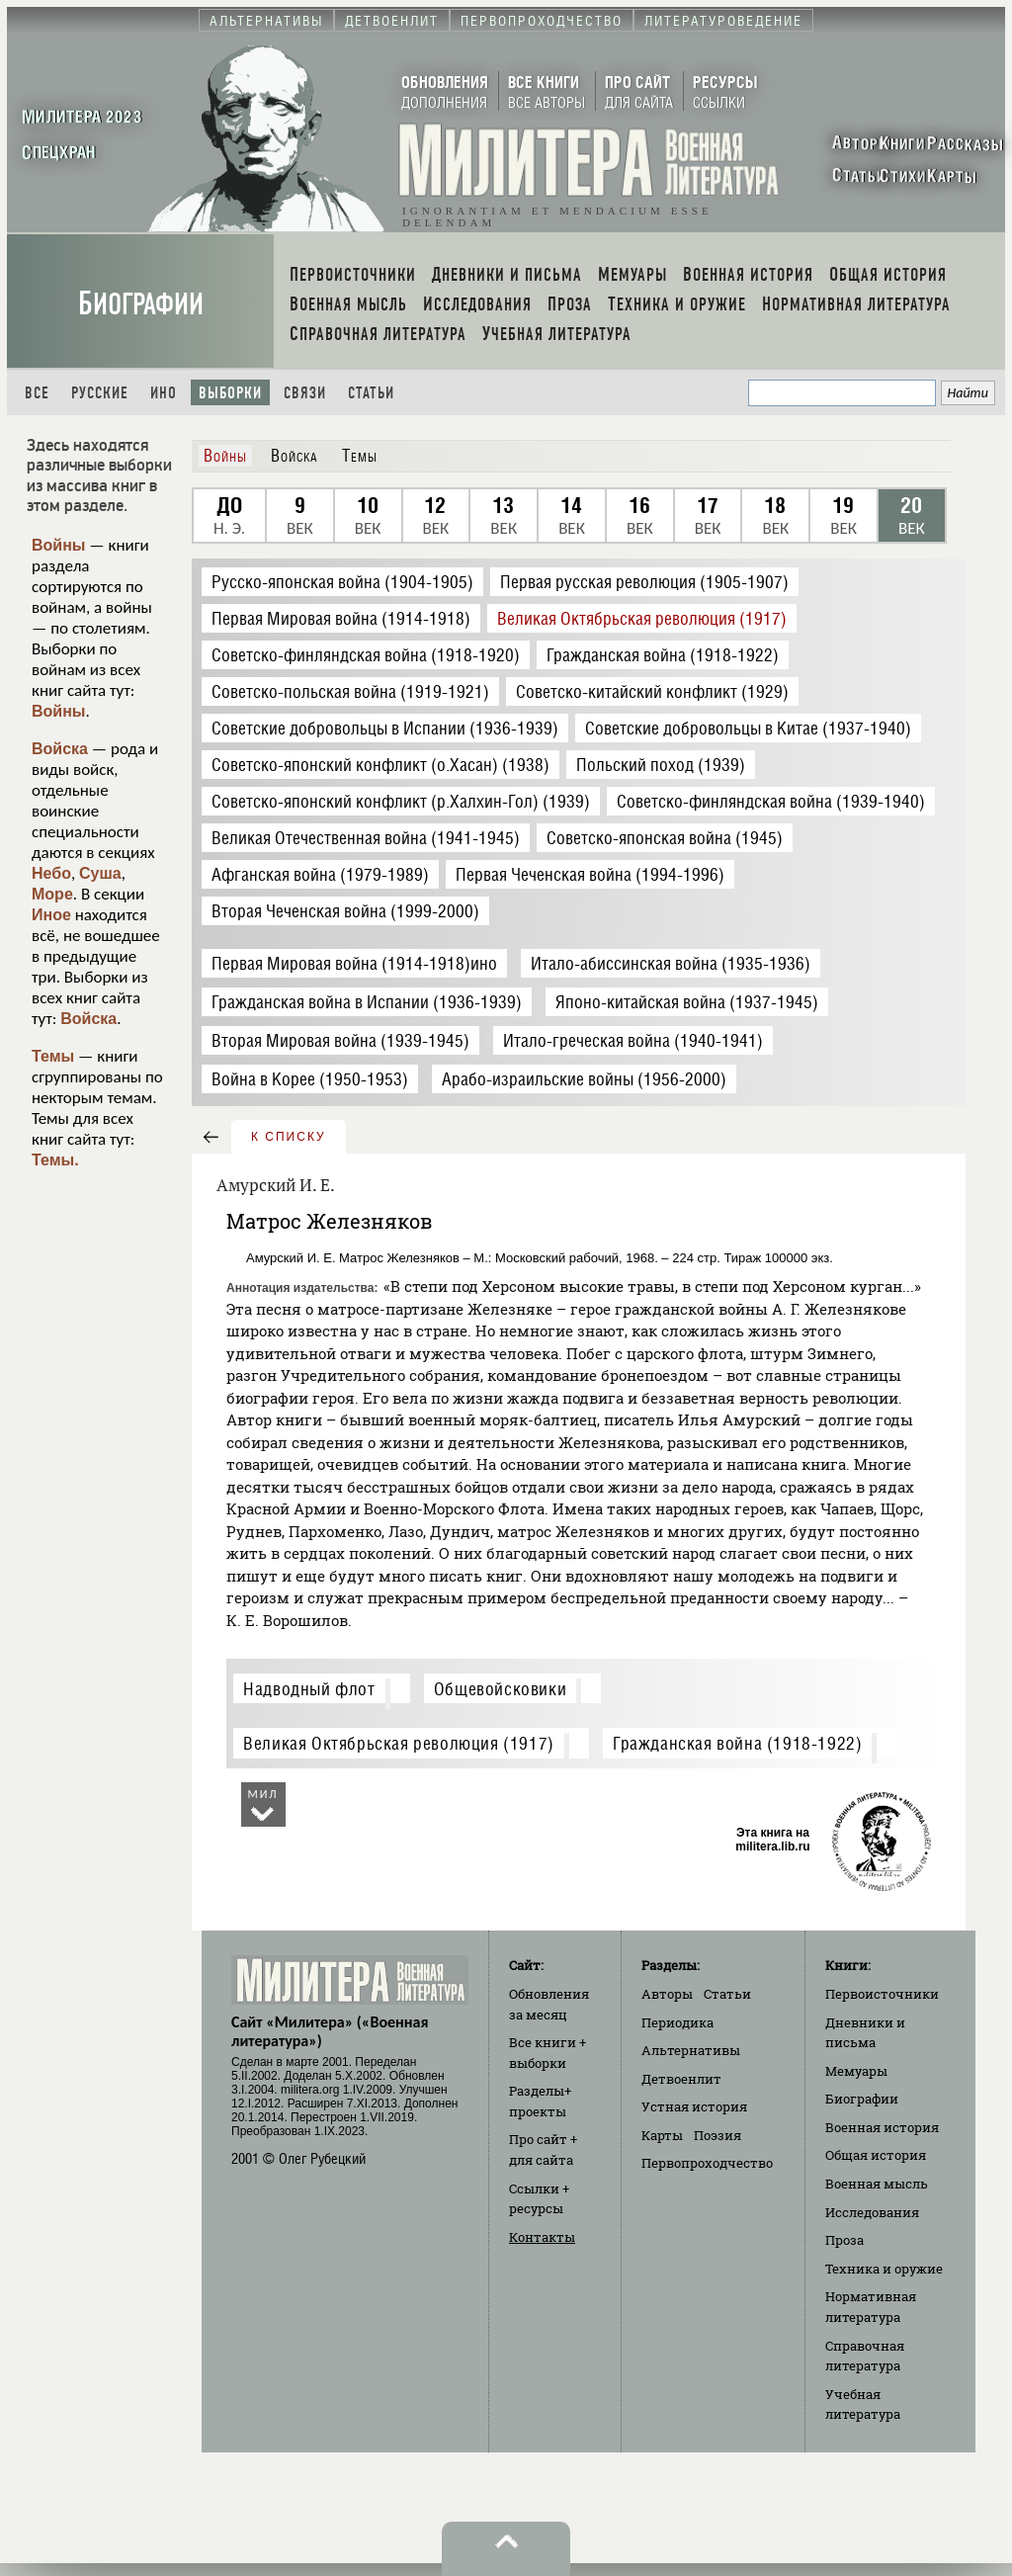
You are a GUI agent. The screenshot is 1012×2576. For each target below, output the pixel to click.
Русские (99, 393)
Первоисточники (882, 1994)
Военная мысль (876, 2183)
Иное (51, 914)
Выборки (230, 393)
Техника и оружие (884, 2268)
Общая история (875, 2155)
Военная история (882, 2127)
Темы (53, 1056)
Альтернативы (690, 2050)
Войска (60, 748)
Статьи (371, 393)
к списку (288, 1137)
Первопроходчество (707, 2163)
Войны (59, 545)
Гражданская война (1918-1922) (737, 1743)
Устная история (694, 2106)
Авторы (667, 1994)
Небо (51, 873)
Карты (662, 2135)
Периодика (677, 2022)
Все (37, 393)
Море (52, 894)
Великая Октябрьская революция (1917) (398, 1743)
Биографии (141, 304)
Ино (163, 393)
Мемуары (856, 2071)
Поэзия (717, 2135)
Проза (844, 2240)
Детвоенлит (681, 2079)
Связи (305, 393)
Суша (100, 873)
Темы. (55, 1160)
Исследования (872, 2212)
